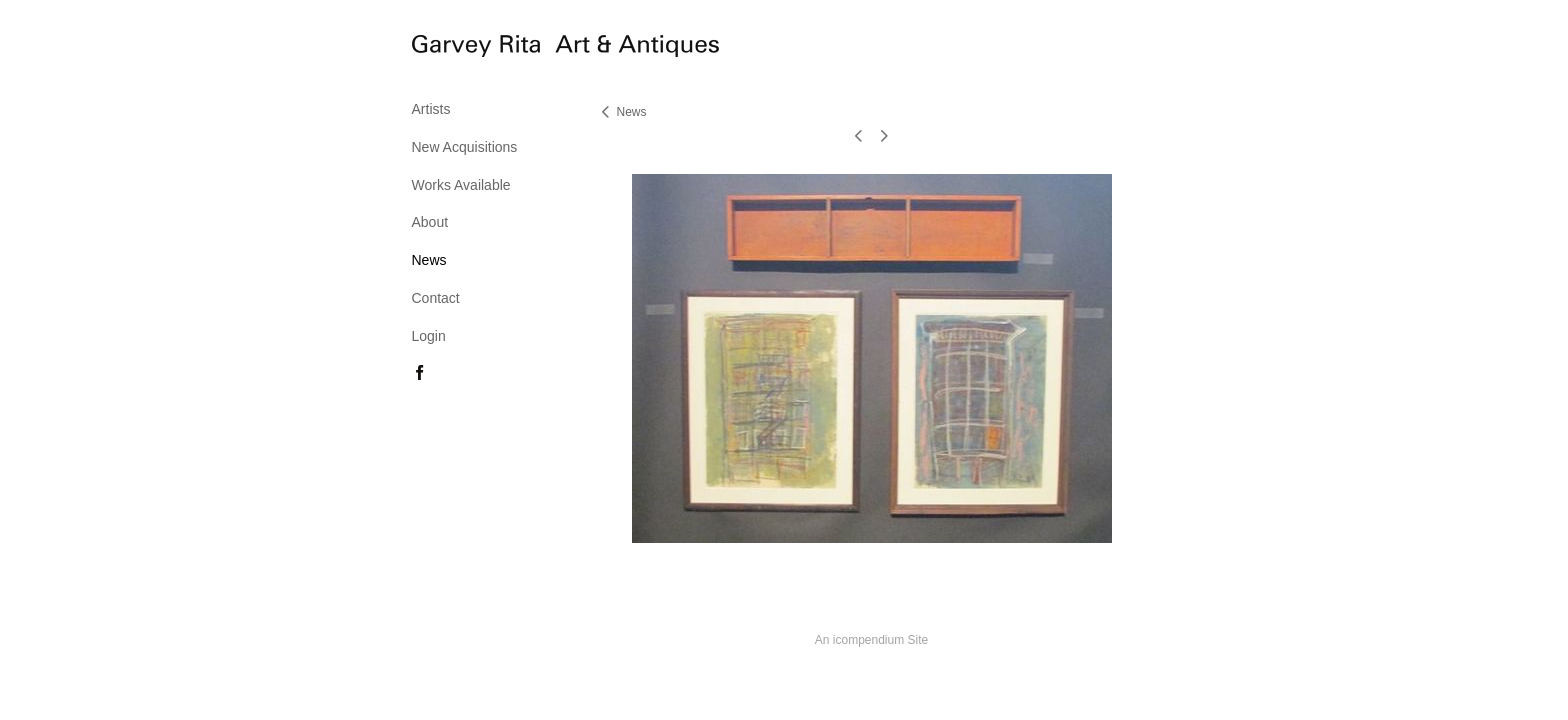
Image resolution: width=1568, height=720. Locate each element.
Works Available (461, 185)
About (430, 222)
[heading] (462, 49)
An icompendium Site (871, 640)
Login (429, 336)
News (429, 260)
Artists (431, 109)
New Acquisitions (465, 147)
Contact (436, 298)
